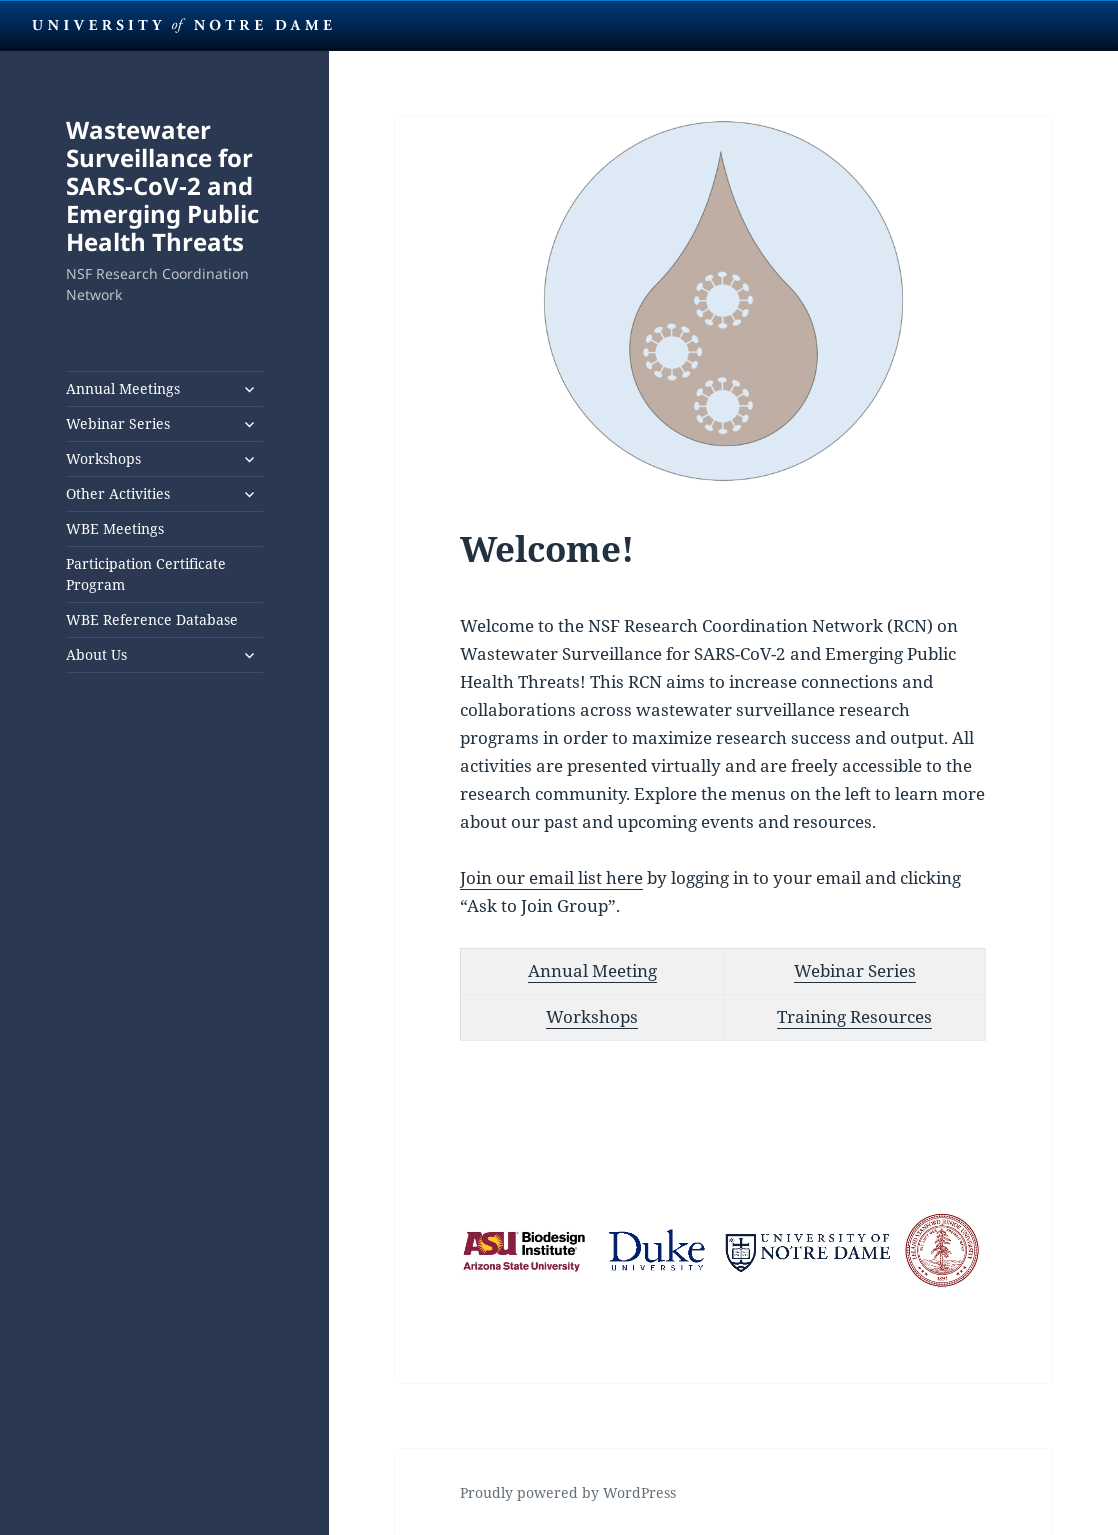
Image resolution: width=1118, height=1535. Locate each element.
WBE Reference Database (152, 619)
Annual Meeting (592, 970)
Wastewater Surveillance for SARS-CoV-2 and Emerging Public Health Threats (162, 185)
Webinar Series (118, 423)
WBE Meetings (115, 528)
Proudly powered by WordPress (568, 1492)
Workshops (103, 458)
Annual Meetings (123, 388)
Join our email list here (551, 877)
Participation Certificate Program (146, 574)
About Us (96, 654)
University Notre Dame (182, 25)
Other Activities (118, 493)
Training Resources (854, 1016)
